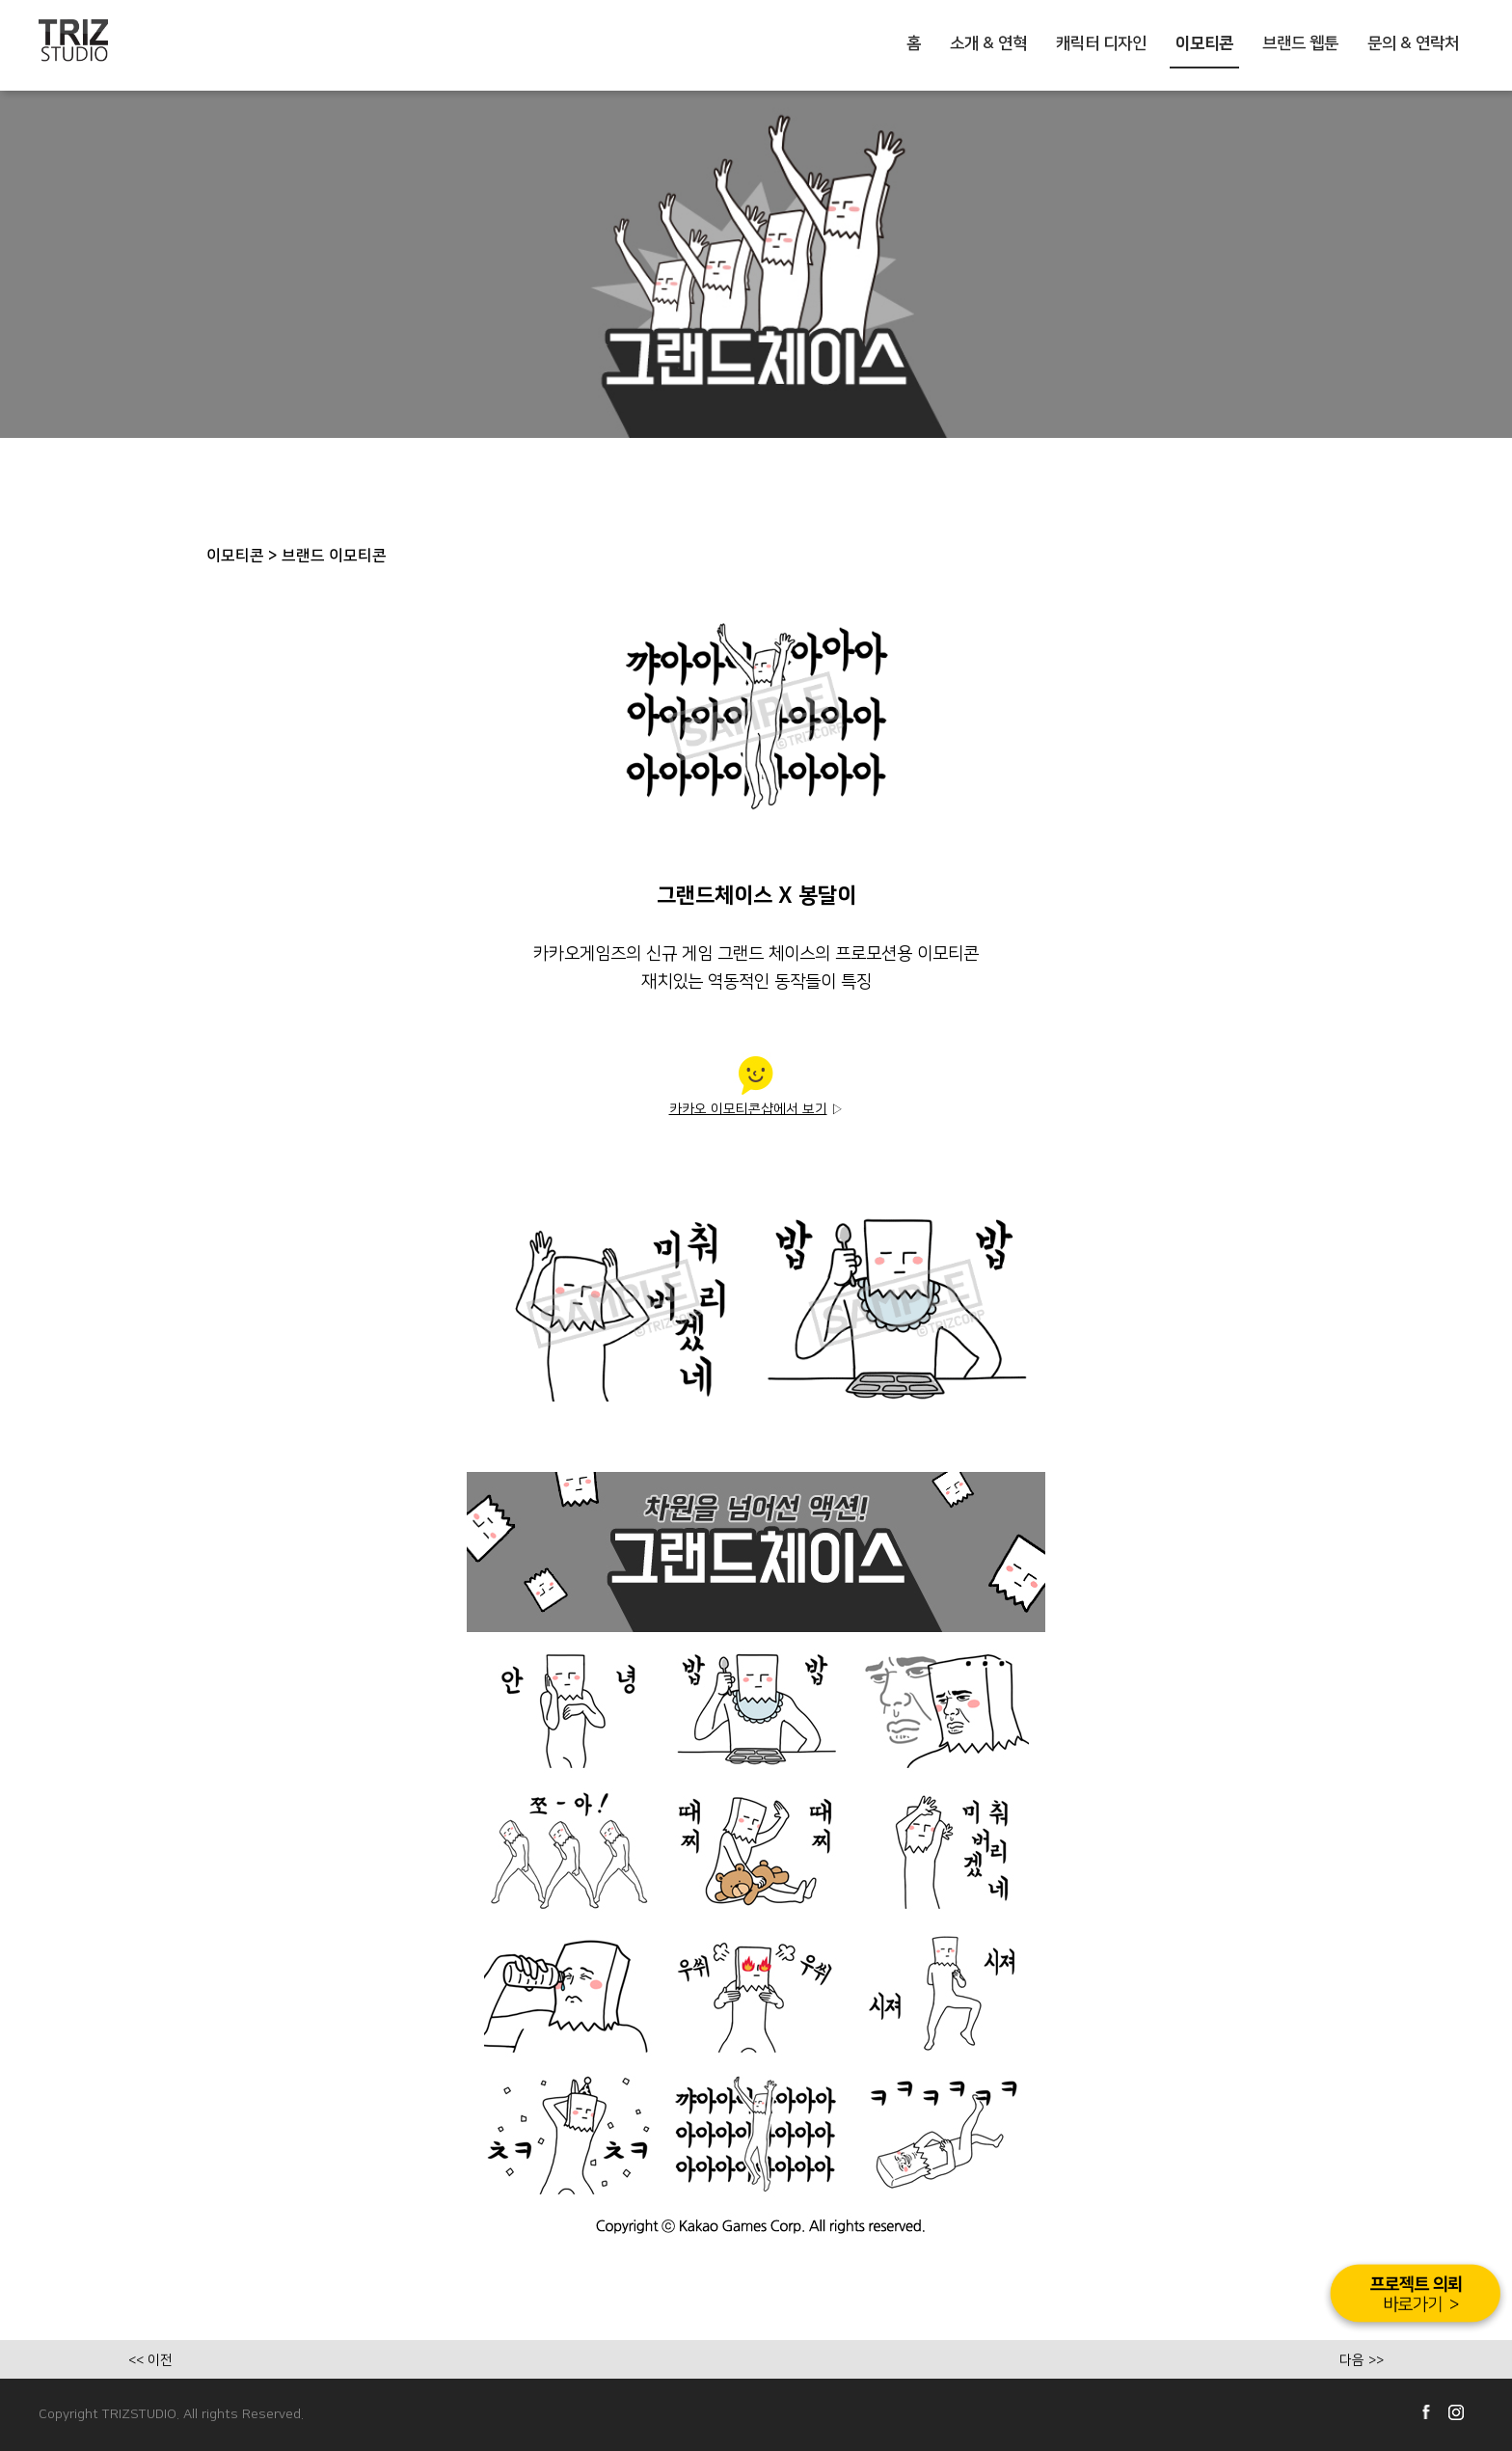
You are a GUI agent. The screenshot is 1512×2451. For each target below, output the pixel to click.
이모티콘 (1204, 43)
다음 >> (1361, 2360)
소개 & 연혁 (988, 43)
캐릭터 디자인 (1101, 43)
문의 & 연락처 (1413, 43)
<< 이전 (150, 2360)
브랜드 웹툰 (1300, 43)
